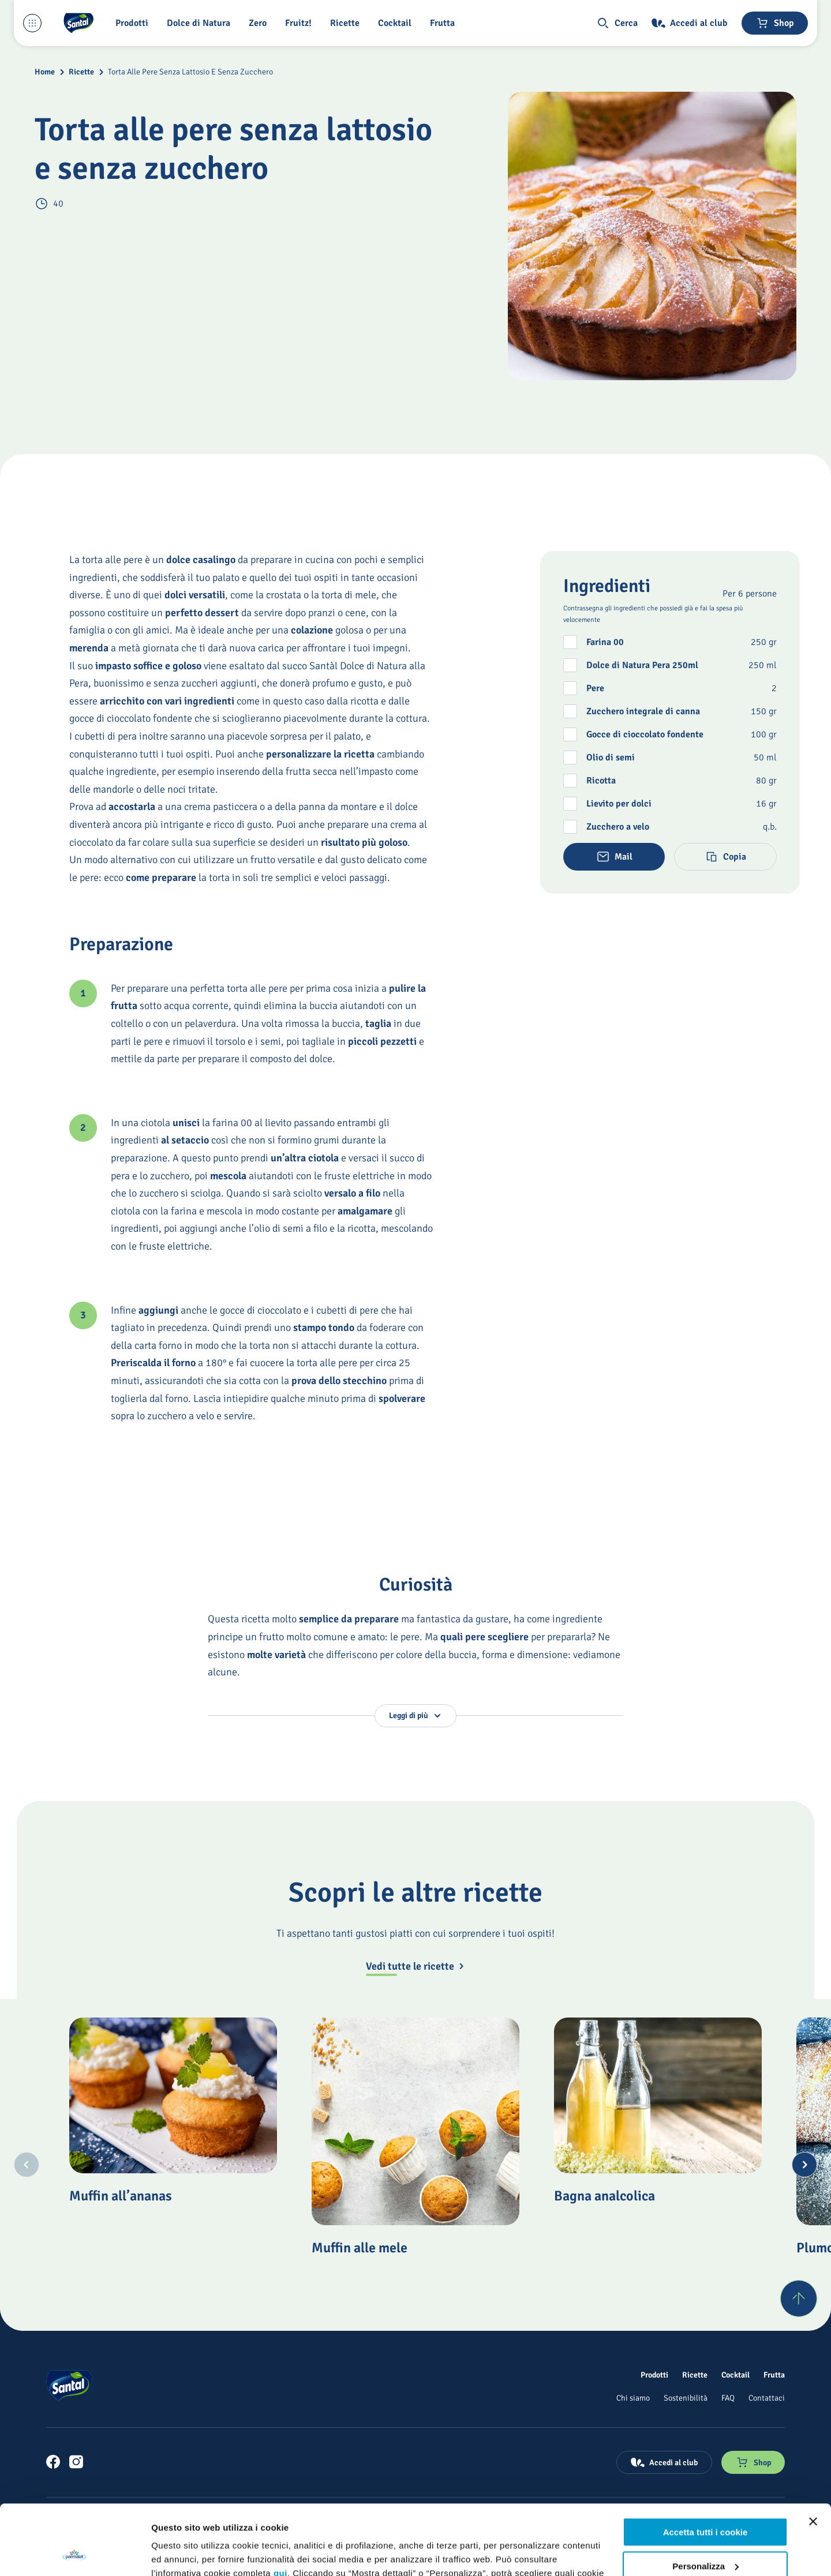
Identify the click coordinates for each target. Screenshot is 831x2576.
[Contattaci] (766, 2397)
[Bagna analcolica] (658, 2095)
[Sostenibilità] (686, 2397)
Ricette (81, 72)
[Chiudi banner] (813, 2456)
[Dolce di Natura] (201, 23)
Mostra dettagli (182, 2553)
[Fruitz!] (300, 23)
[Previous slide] (26, 2164)
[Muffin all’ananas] (173, 2095)
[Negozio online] (775, 23)
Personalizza (705, 2500)
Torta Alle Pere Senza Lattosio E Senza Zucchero (190, 72)
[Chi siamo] (633, 2397)
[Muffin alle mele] (415, 2121)
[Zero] (260, 23)
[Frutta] (444, 23)
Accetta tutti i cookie (705, 2467)
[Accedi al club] (690, 23)
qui (280, 2508)
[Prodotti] (654, 2374)
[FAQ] (728, 2397)
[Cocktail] (397, 23)
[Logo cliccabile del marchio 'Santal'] (78, 23)
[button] (134, 23)
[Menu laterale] (32, 23)
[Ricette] (347, 23)
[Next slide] (804, 2164)
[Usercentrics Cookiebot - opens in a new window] (74, 2553)
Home (45, 72)
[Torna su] (798, 2298)
